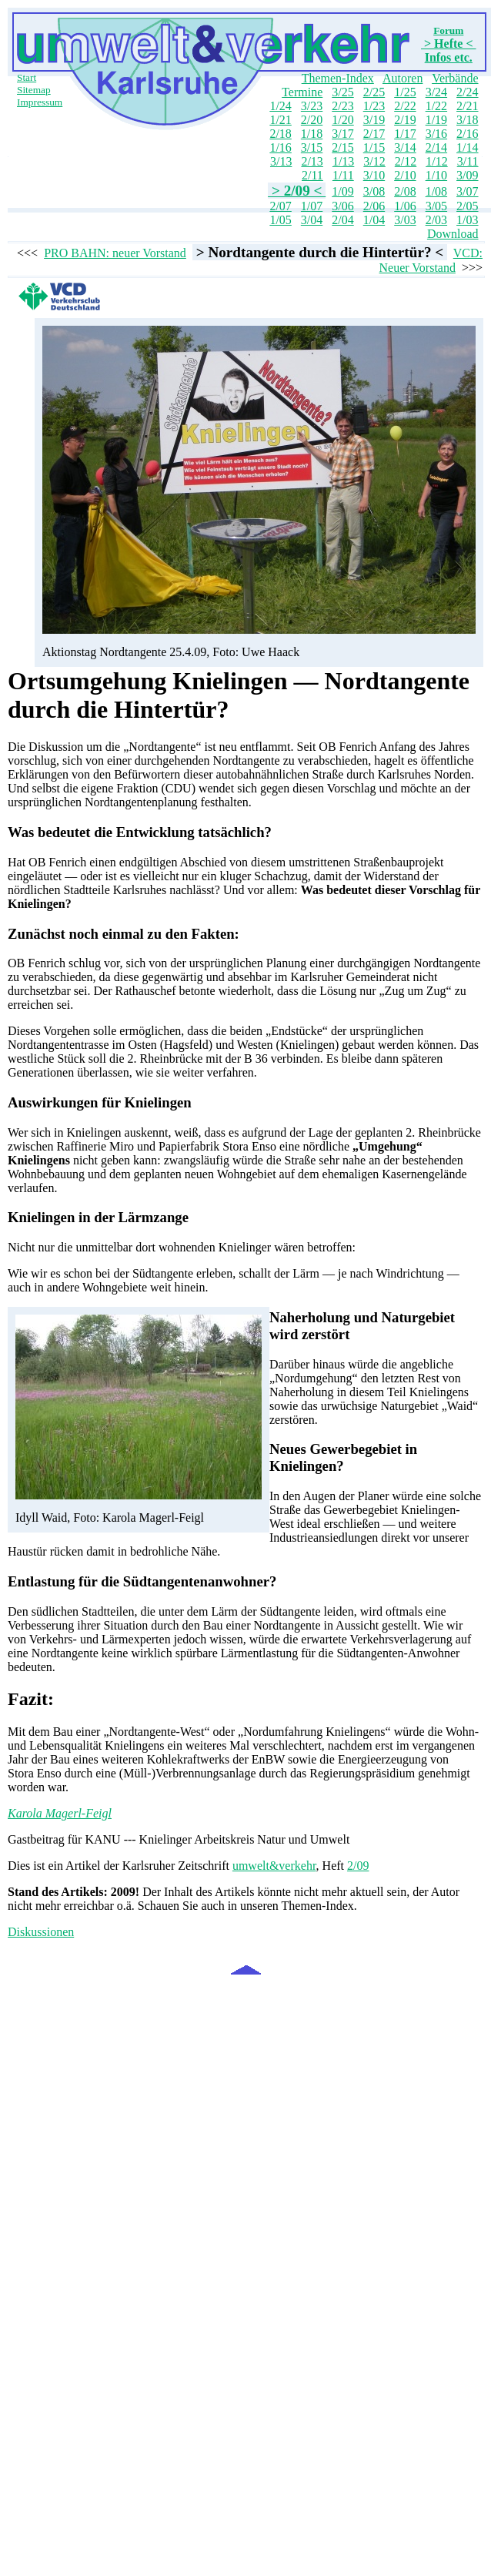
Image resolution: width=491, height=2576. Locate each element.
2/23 (342, 105)
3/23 (311, 105)
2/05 (467, 206)
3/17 (342, 133)
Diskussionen (41, 1931)
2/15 (342, 147)
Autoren (402, 78)
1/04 (374, 219)
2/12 (405, 161)
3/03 (405, 219)
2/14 (436, 147)
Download (453, 233)
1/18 (311, 133)
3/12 (374, 161)
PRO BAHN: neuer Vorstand (115, 253)
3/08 (374, 191)
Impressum (39, 102)
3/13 (281, 161)
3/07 (467, 191)
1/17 (405, 133)
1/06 (405, 206)
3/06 (342, 206)
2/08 (405, 191)
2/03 (436, 219)
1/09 (342, 191)
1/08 (436, 191)
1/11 (343, 175)
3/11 (468, 161)
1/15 (374, 147)
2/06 (374, 206)
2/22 (405, 105)
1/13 (343, 161)
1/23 (374, 105)
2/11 (312, 175)
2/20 (311, 119)
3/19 (374, 119)
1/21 (280, 119)
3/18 (467, 119)
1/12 (436, 161)
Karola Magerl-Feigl (60, 1813)
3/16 (436, 133)
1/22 (436, 105)
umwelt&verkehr (274, 1865)
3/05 (436, 206)
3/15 (311, 147)
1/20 (342, 119)
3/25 (342, 92)
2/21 (467, 105)
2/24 (467, 92)
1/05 (280, 219)
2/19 (405, 119)
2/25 (374, 92)
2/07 (280, 206)
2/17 (374, 133)
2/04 (342, 219)
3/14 (405, 147)
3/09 (467, 175)
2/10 (405, 175)
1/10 (436, 175)
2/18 (280, 133)
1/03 (467, 219)
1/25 (405, 92)
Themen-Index (338, 78)
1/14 (467, 147)
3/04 (311, 219)
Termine (302, 92)
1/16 (280, 147)
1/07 (311, 206)
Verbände (455, 78)
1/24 (280, 105)
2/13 (311, 161)
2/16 (467, 133)
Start (26, 77)
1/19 (436, 119)
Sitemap (34, 89)
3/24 (436, 92)
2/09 (358, 1865)
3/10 (374, 175)
